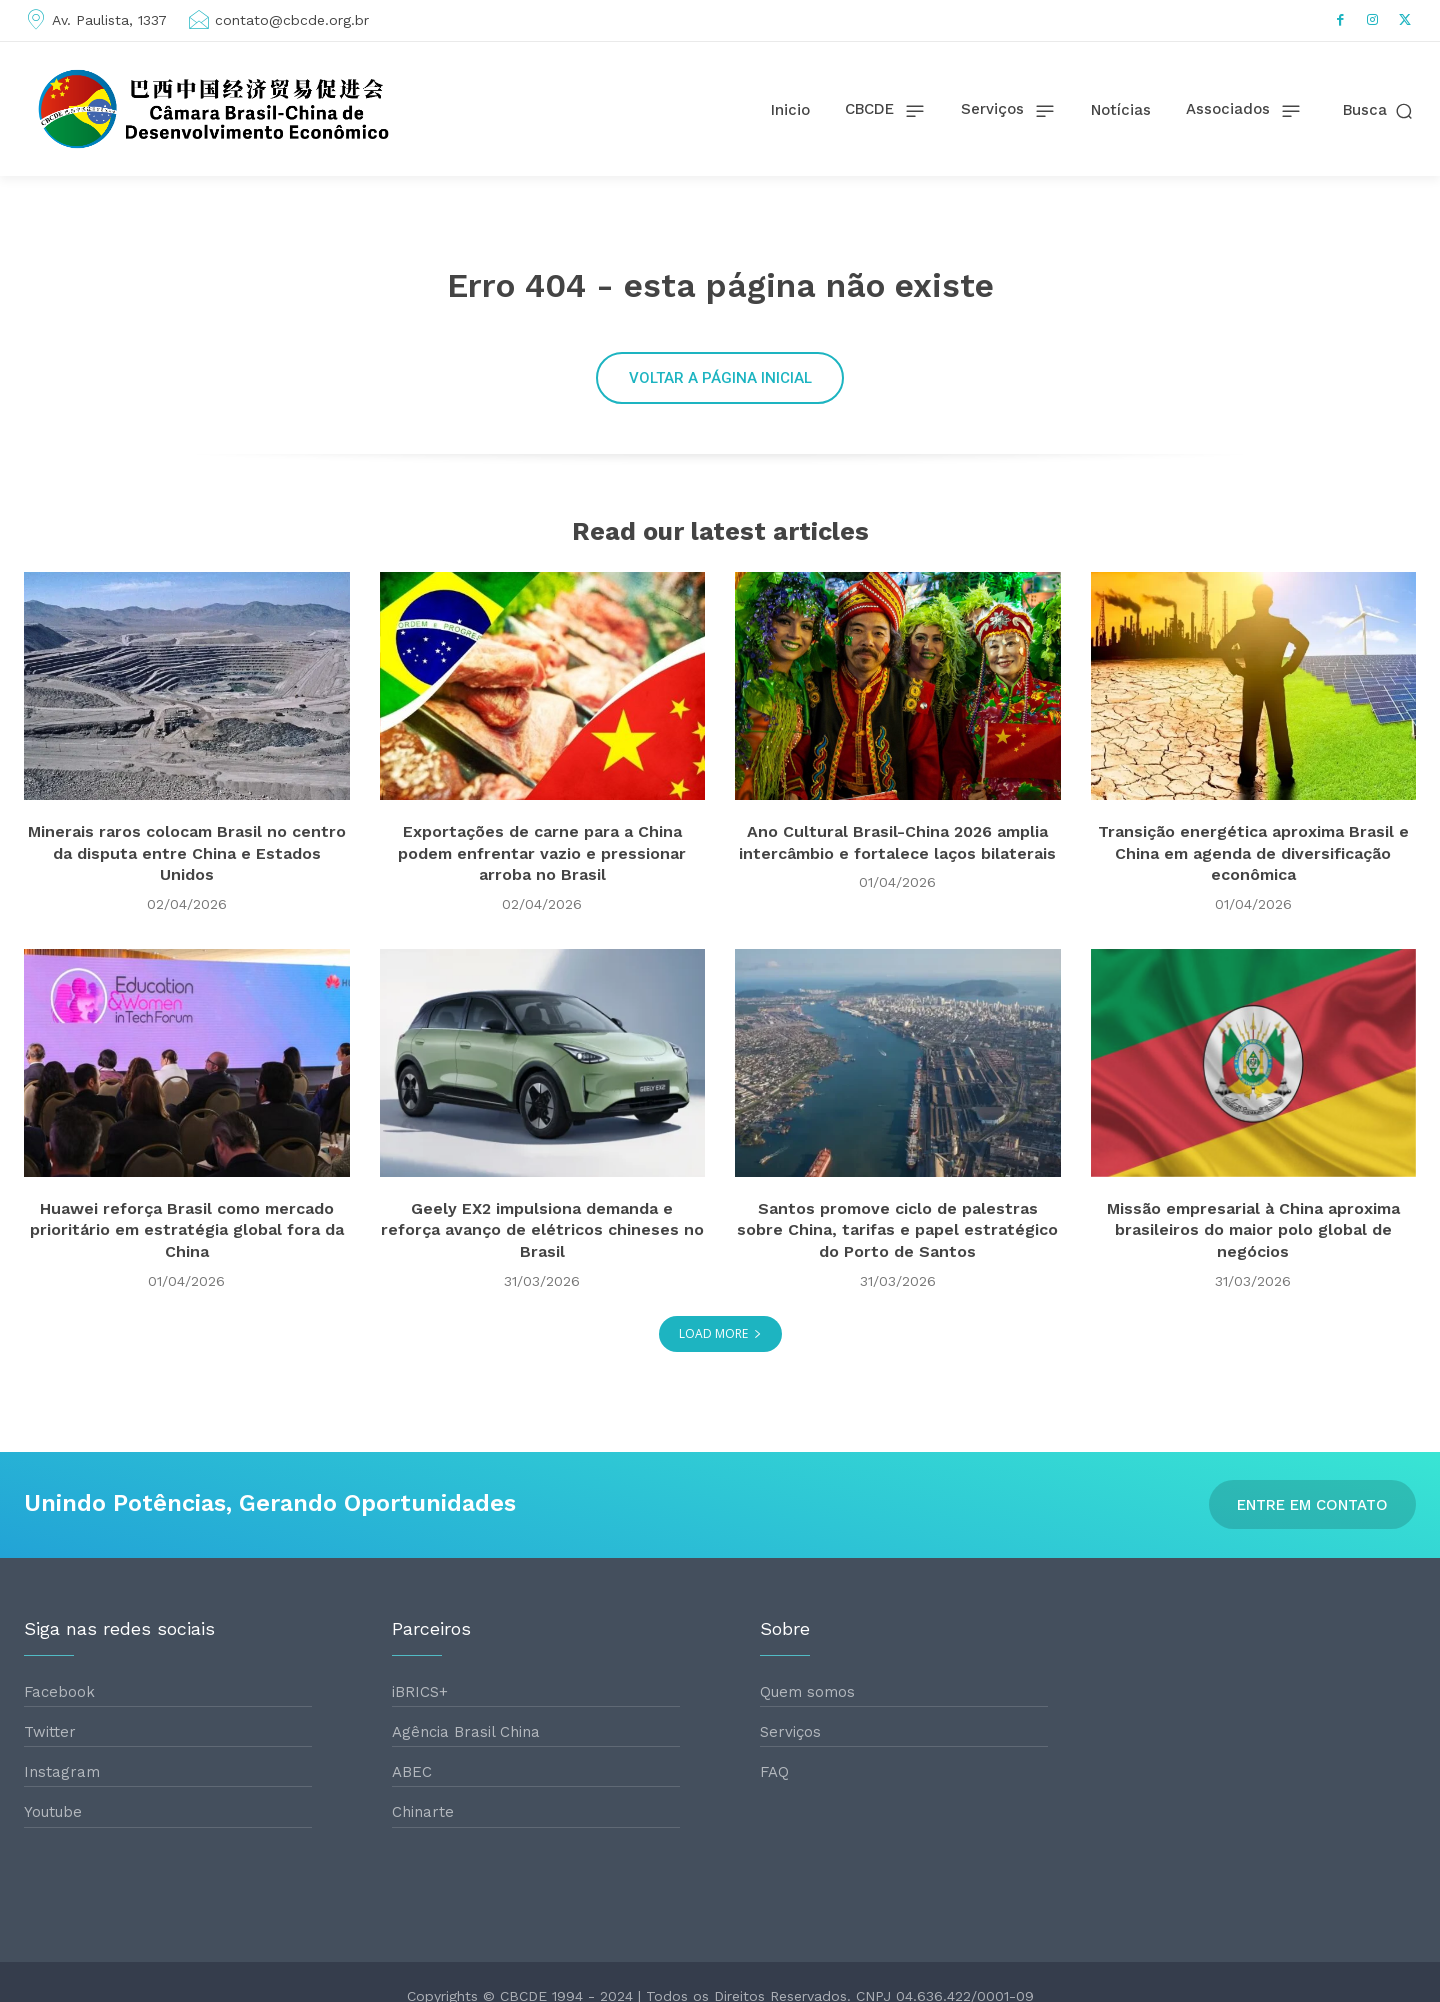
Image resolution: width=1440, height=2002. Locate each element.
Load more (720, 1358)
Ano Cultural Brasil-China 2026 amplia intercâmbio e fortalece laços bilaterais (898, 877)
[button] (1379, 110)
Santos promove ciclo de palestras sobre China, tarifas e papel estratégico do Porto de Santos (897, 1254)
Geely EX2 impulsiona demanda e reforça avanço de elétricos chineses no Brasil (542, 1254)
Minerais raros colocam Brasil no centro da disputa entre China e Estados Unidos (186, 877)
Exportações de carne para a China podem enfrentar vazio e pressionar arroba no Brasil (542, 877)
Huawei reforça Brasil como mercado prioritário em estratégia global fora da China (187, 1254)
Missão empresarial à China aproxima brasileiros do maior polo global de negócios (1253, 1254)
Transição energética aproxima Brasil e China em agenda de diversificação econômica (1253, 877)
